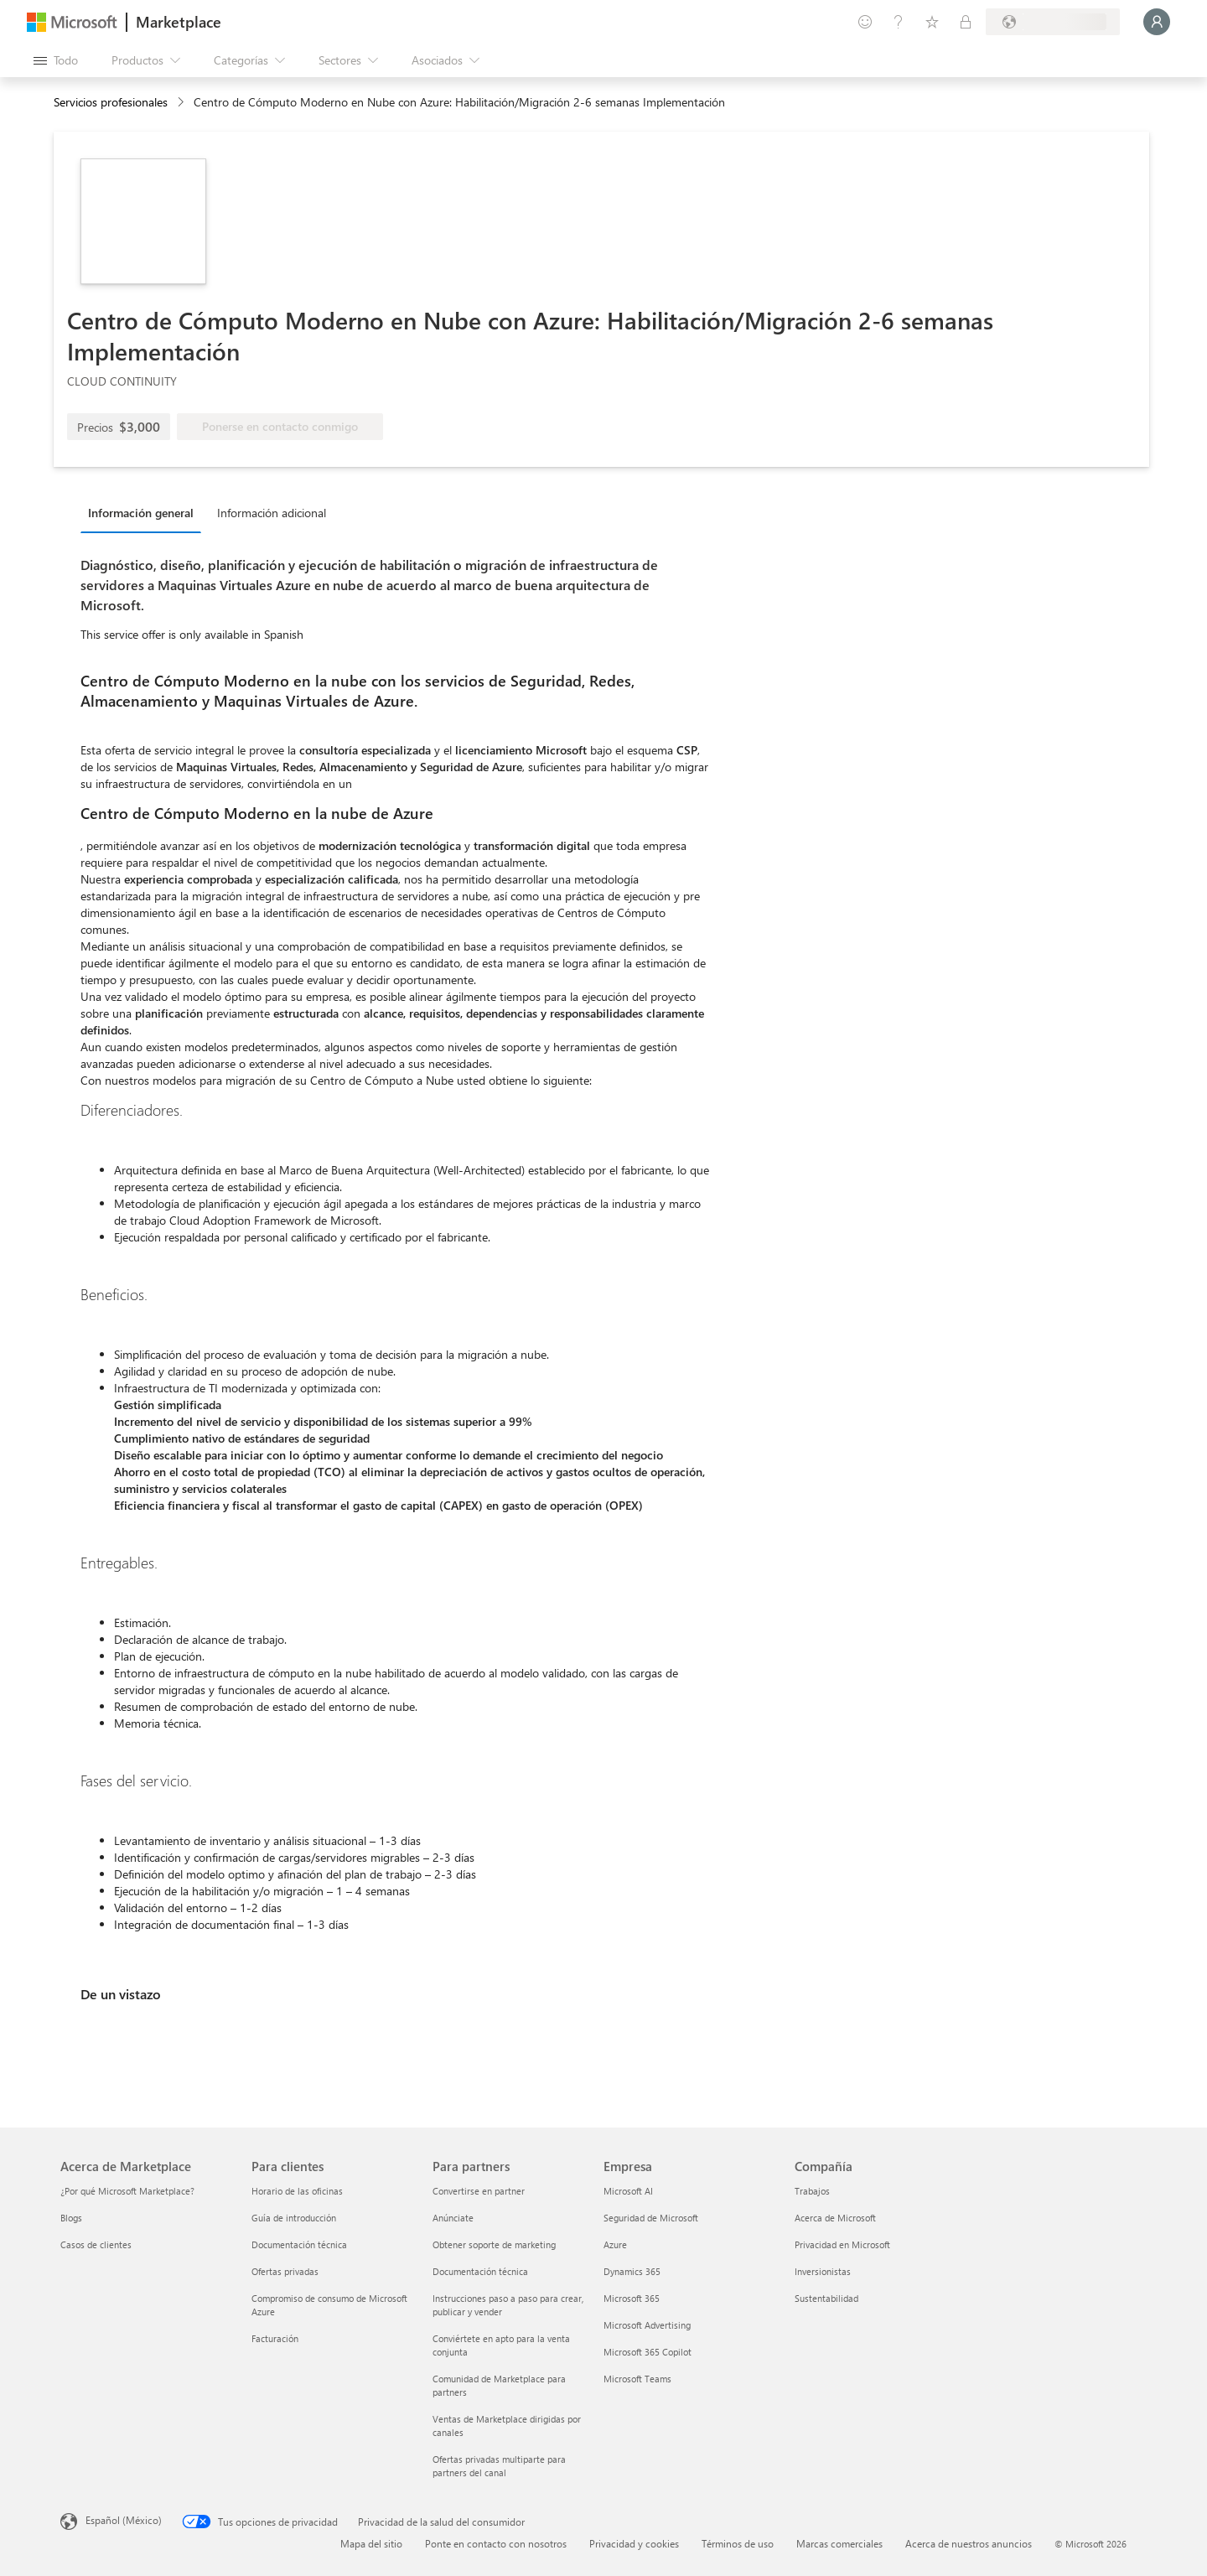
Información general (141, 513)
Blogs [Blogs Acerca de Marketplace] (71, 2217)
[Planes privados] (965, 22)
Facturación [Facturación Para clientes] (274, 2338)
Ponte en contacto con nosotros (496, 2543)
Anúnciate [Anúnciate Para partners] (453, 2217)
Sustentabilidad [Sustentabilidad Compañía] (826, 2298)
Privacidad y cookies (634, 2543)
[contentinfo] (182, 102)
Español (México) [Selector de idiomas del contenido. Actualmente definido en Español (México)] (123, 2520)
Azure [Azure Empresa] (615, 2244)
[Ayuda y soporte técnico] (898, 22)
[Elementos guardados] (932, 22)
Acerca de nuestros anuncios (968, 2543)
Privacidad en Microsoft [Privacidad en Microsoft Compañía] (842, 2244)
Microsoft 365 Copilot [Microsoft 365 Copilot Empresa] (648, 2351)
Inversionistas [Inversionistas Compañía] (823, 2271)
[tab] (145, 512)
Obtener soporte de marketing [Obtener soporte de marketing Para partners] (494, 2244)
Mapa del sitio (371, 2543)
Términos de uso (738, 2543)
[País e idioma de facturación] (1053, 21)
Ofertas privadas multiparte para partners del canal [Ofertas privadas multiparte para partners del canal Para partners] (499, 2466)
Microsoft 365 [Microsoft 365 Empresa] (632, 2298)
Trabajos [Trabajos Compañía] (812, 2191)
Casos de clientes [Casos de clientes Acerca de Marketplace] (96, 2244)
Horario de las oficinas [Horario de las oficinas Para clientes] (297, 2191)
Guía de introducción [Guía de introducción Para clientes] (293, 2217)
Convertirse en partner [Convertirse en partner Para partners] (479, 2191)
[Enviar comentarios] (865, 22)
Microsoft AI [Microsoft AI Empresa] (628, 2191)
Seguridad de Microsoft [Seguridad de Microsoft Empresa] (651, 2217)
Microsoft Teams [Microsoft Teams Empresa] (637, 2378)
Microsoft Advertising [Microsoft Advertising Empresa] (647, 2325)
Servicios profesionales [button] (111, 102)
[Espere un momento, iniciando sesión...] (1156, 21)
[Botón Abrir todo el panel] (56, 60)
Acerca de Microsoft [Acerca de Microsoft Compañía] (835, 2217)
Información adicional (271, 513)
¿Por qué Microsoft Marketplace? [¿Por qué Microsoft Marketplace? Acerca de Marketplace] (127, 2191)
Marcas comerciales (839, 2543)
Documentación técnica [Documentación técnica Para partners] (480, 2271)
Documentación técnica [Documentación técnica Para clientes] (299, 2244)
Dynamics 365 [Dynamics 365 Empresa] (632, 2271)
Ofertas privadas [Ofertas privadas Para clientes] (285, 2271)
